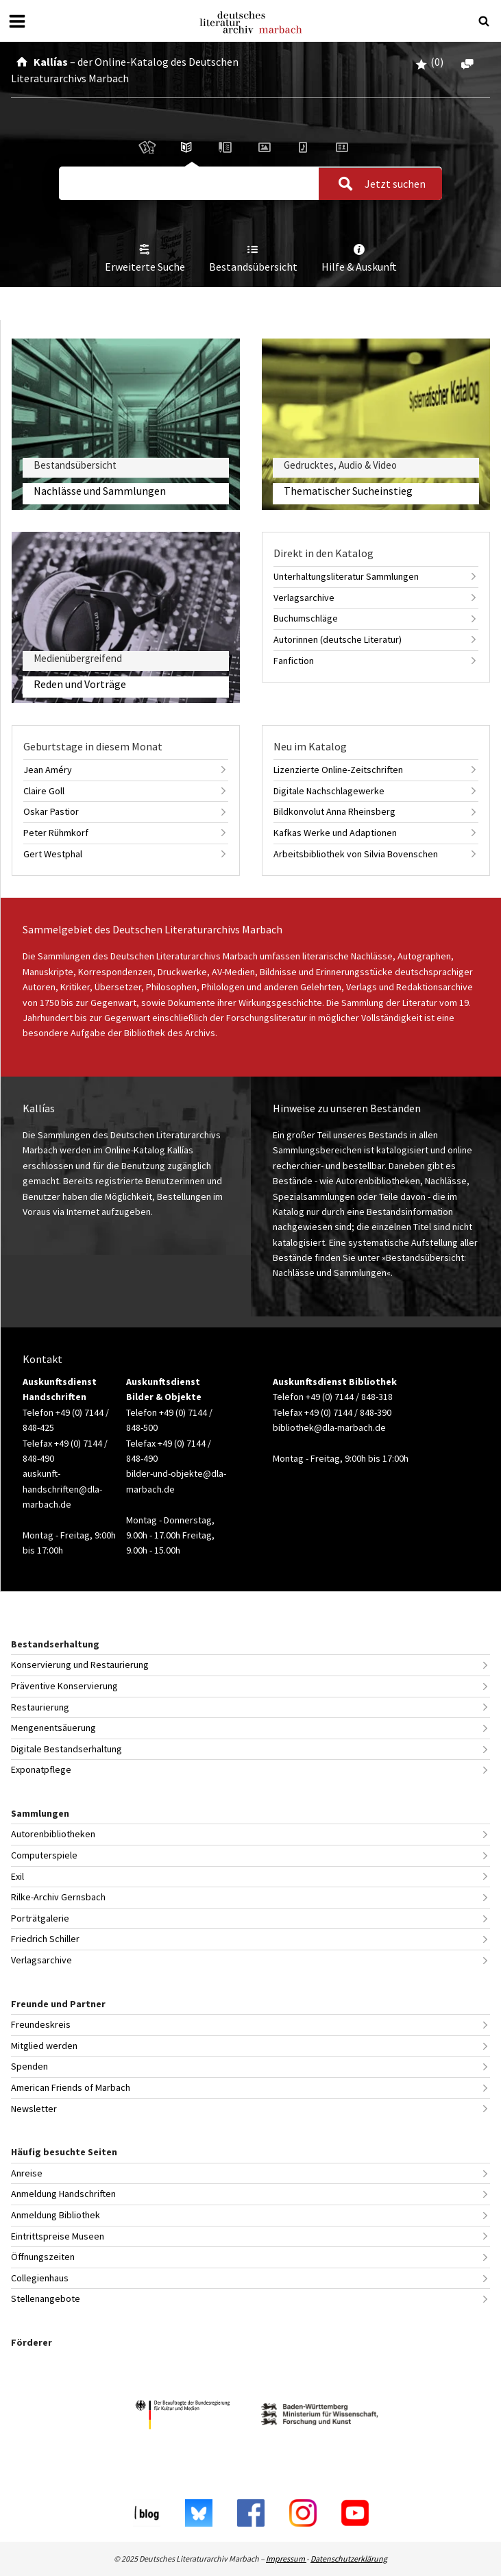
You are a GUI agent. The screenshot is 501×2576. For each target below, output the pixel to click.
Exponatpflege (41, 1769)
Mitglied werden (44, 2045)
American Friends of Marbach (70, 2087)
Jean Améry (47, 769)
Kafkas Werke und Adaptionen (335, 832)
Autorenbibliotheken (53, 1834)
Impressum (286, 2558)
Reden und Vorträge (80, 684)
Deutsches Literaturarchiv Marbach (250, 22)
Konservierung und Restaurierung (80, 1664)
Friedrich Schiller (45, 1939)
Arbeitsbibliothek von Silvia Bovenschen (355, 854)
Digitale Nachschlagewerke (328, 791)
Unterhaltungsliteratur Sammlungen (346, 576)
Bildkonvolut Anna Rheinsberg (334, 811)
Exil (17, 1876)
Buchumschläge (305, 618)
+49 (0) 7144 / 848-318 (349, 1396)
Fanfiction (293, 660)
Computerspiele (44, 1855)
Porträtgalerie (40, 1918)
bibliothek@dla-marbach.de (329, 1427)
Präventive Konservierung (64, 1686)
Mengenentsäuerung (53, 1727)
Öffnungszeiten (43, 2256)
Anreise (26, 2173)
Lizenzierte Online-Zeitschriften (338, 769)
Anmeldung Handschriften (63, 2193)
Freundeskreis (41, 2024)
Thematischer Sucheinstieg (348, 491)
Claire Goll (43, 791)
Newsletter (34, 2108)
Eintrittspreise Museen (57, 2236)
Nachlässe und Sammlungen (100, 491)
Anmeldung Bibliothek (55, 2215)
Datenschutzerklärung (348, 2558)
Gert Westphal (52, 854)
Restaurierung (40, 1707)
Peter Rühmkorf (55, 832)
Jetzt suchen (378, 184)
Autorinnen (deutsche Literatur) (337, 639)
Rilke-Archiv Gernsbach (58, 1897)
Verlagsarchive (303, 597)
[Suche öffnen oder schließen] (484, 21)
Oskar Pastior (51, 811)
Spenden (29, 2066)
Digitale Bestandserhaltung (66, 1749)
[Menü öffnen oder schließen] (17, 21)
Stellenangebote (45, 2298)
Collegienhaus (40, 2278)
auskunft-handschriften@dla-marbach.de (62, 1488)
